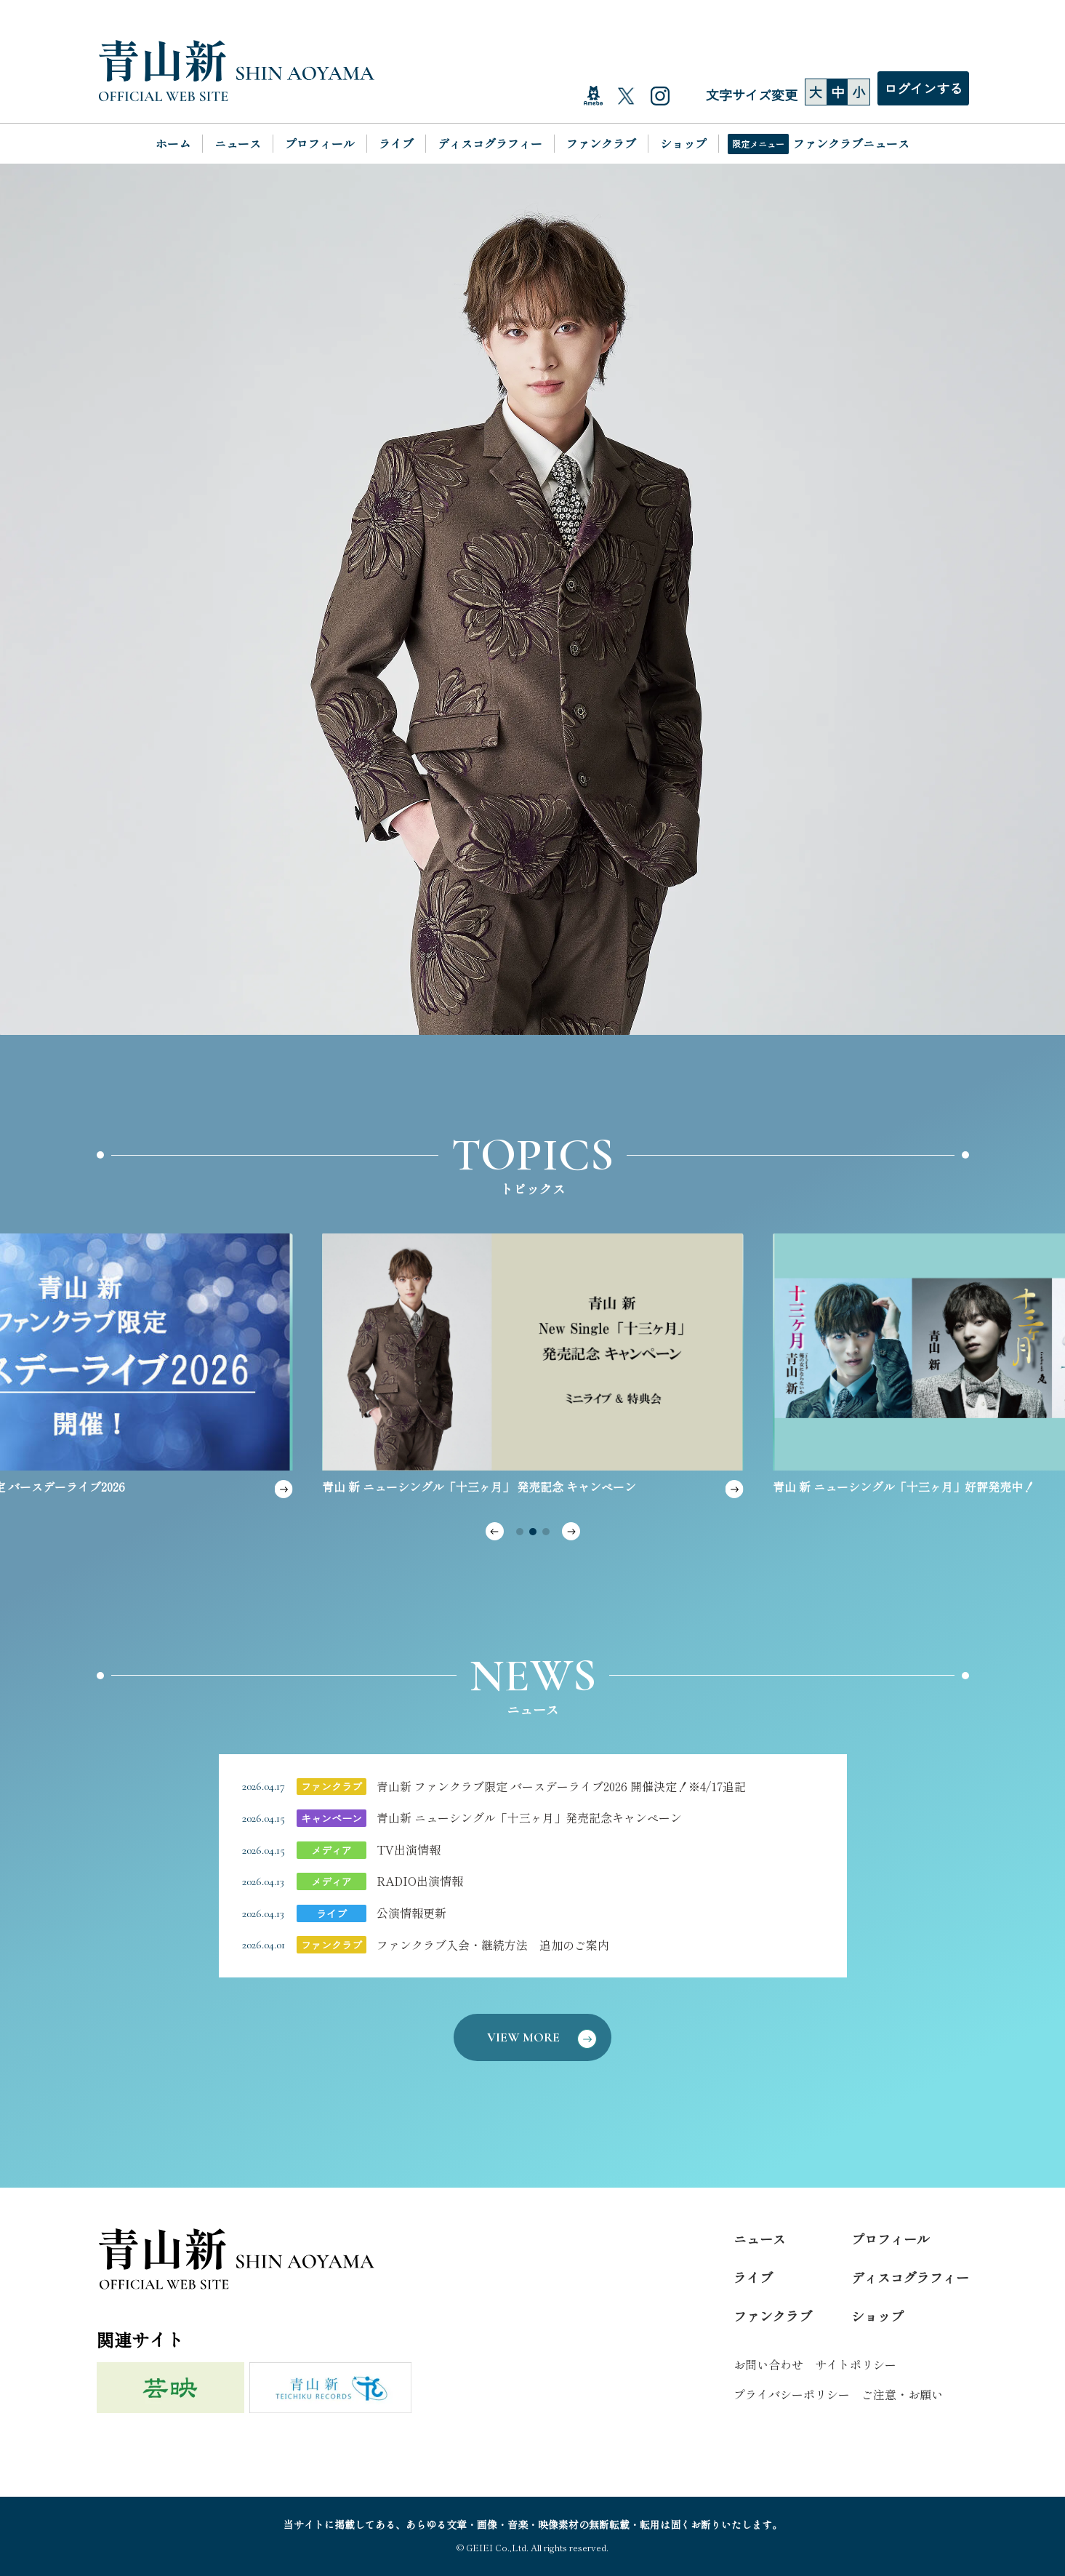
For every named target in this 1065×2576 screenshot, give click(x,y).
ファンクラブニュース (851, 143)
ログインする (923, 88)
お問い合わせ (768, 2364)
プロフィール (320, 143)
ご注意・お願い (902, 2394)
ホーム (173, 143)
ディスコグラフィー (490, 143)
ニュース (237, 143)
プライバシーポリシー (792, 2394)
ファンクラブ (601, 143)
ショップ (683, 143)
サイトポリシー (855, 2364)
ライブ (396, 143)
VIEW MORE (542, 2037)
